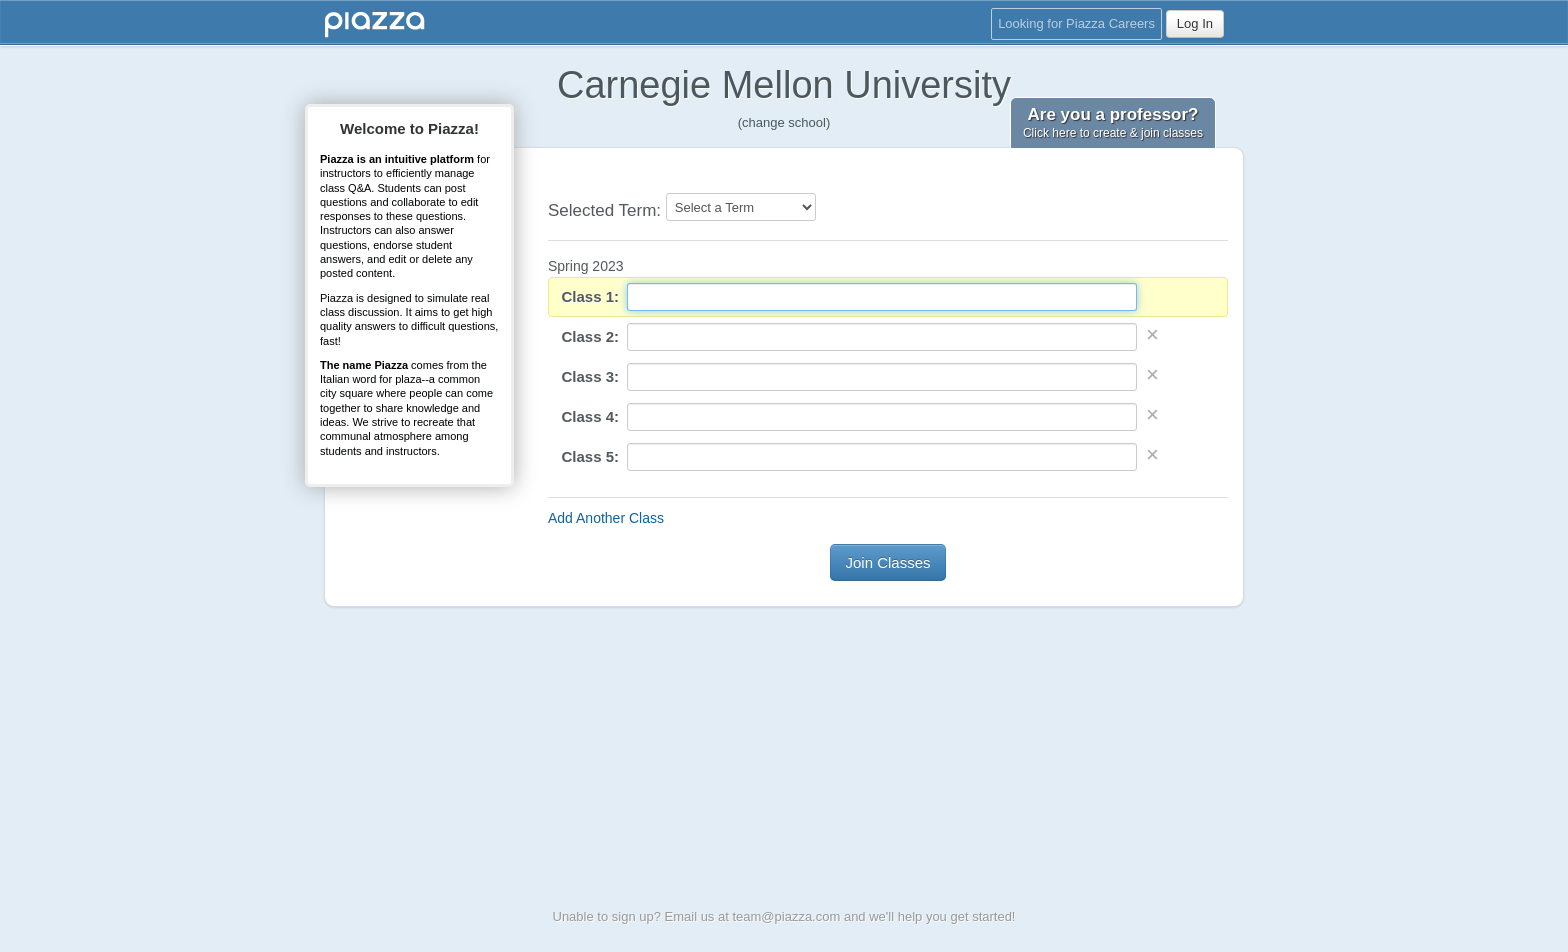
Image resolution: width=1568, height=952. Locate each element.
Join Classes (887, 562)
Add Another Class (606, 518)
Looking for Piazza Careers (1076, 23)
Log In (1195, 23)
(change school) (784, 122)
